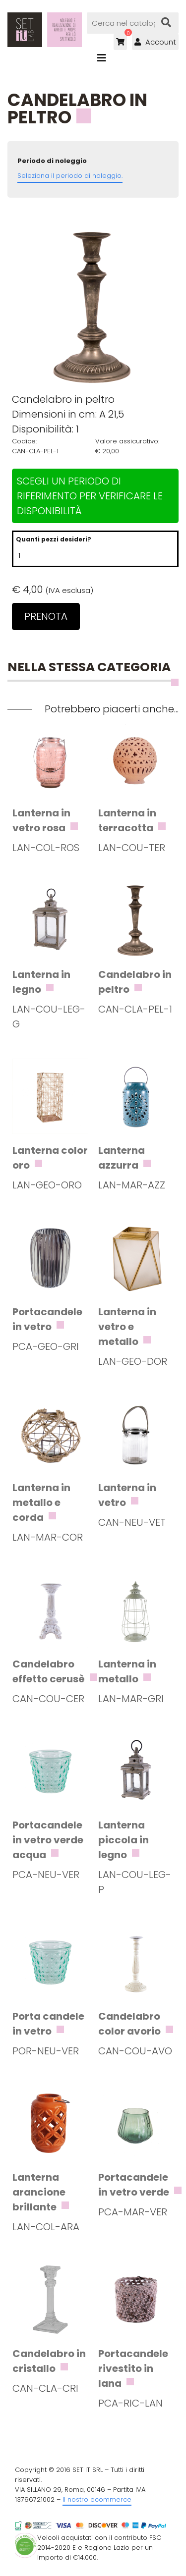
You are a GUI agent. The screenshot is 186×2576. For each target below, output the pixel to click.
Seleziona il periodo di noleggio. (70, 175)
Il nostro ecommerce (96, 2499)
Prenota (45, 616)
